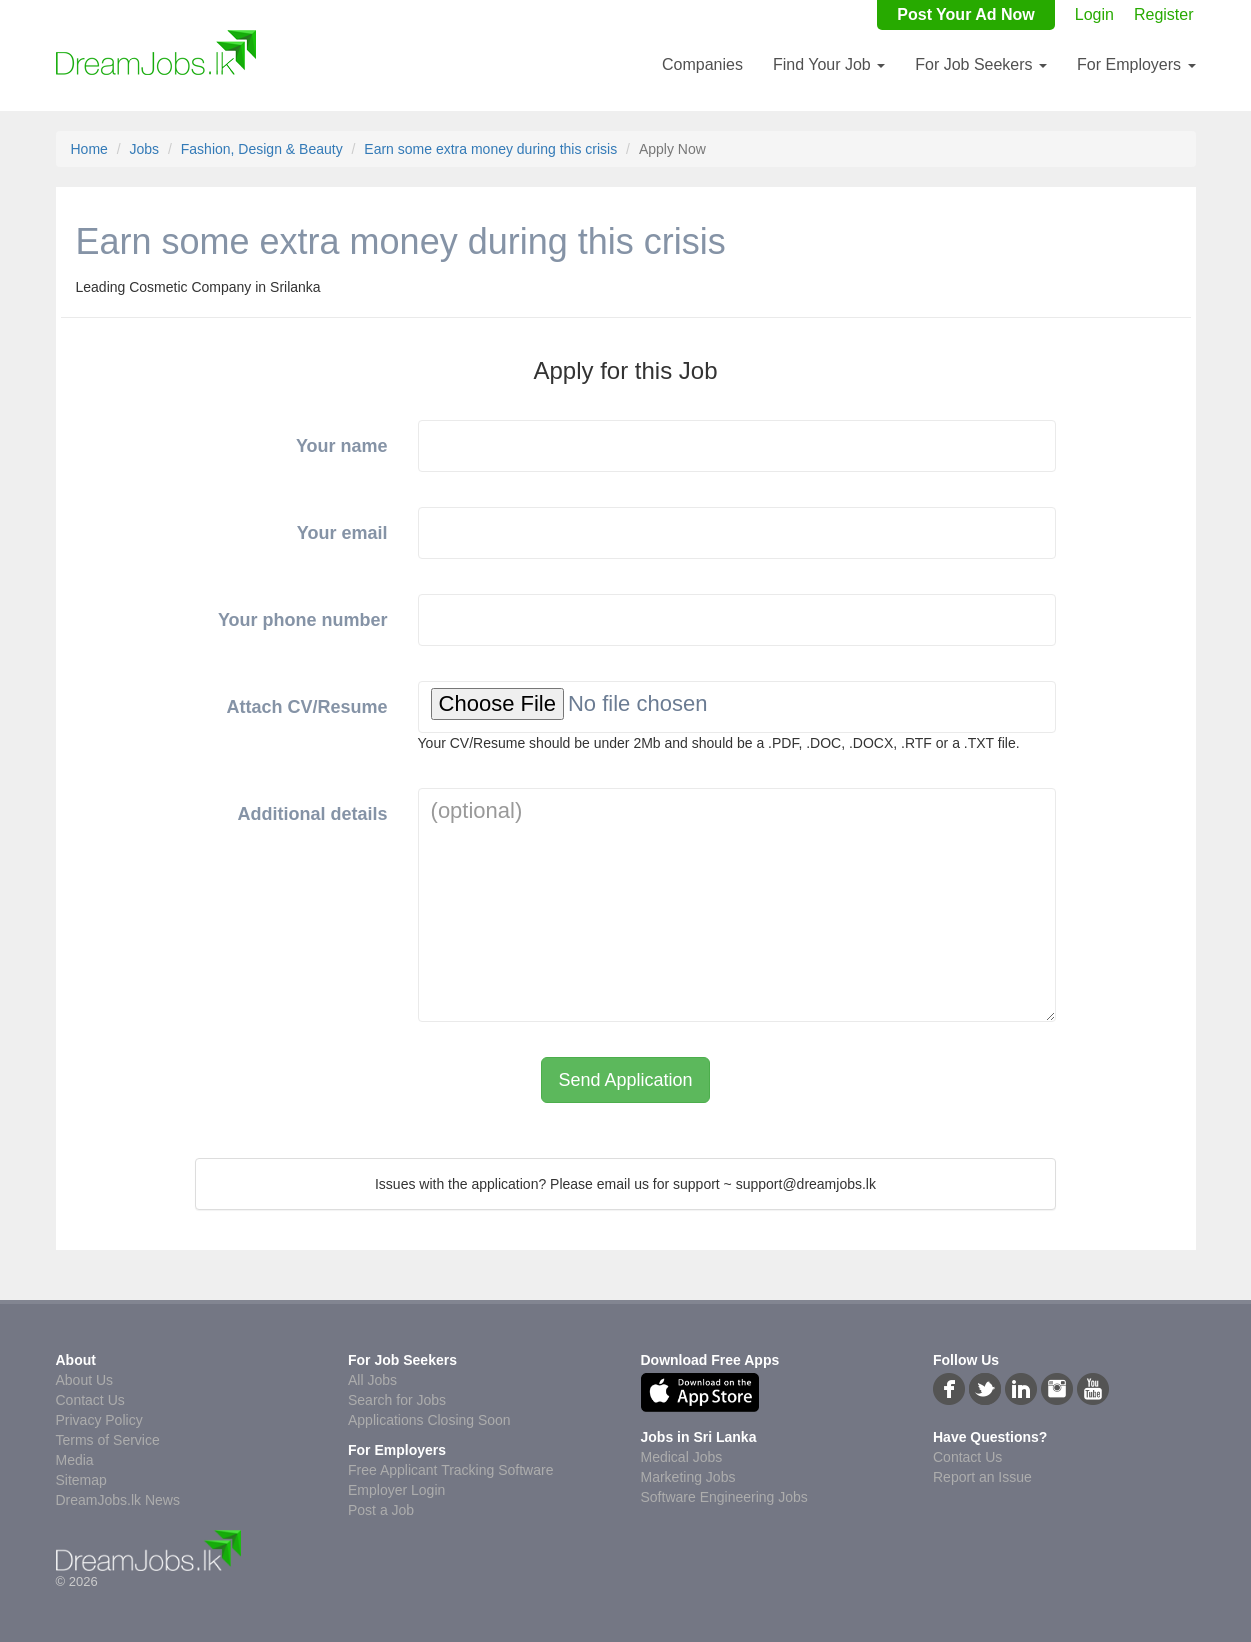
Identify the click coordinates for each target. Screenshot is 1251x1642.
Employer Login (396, 1490)
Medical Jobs (682, 1457)
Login (1094, 14)
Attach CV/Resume (307, 707)
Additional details (313, 814)
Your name (342, 446)
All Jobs (372, 1380)
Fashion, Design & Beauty (262, 149)
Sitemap (81, 1480)
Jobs (145, 149)
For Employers (1136, 64)
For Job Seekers (981, 64)
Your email (342, 533)
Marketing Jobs (688, 1477)
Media (75, 1460)
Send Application (625, 1080)
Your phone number (303, 620)
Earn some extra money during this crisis (490, 149)
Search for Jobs (397, 1400)
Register (1164, 14)
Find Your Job (829, 64)
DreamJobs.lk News (118, 1500)
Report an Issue (982, 1477)
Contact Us (90, 1400)
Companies (702, 64)
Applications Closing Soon (429, 1420)
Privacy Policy (99, 1420)
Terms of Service (108, 1440)
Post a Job (381, 1510)
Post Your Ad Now (965, 14)
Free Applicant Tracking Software (450, 1470)
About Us (85, 1380)
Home (89, 149)
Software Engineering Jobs (724, 1497)
